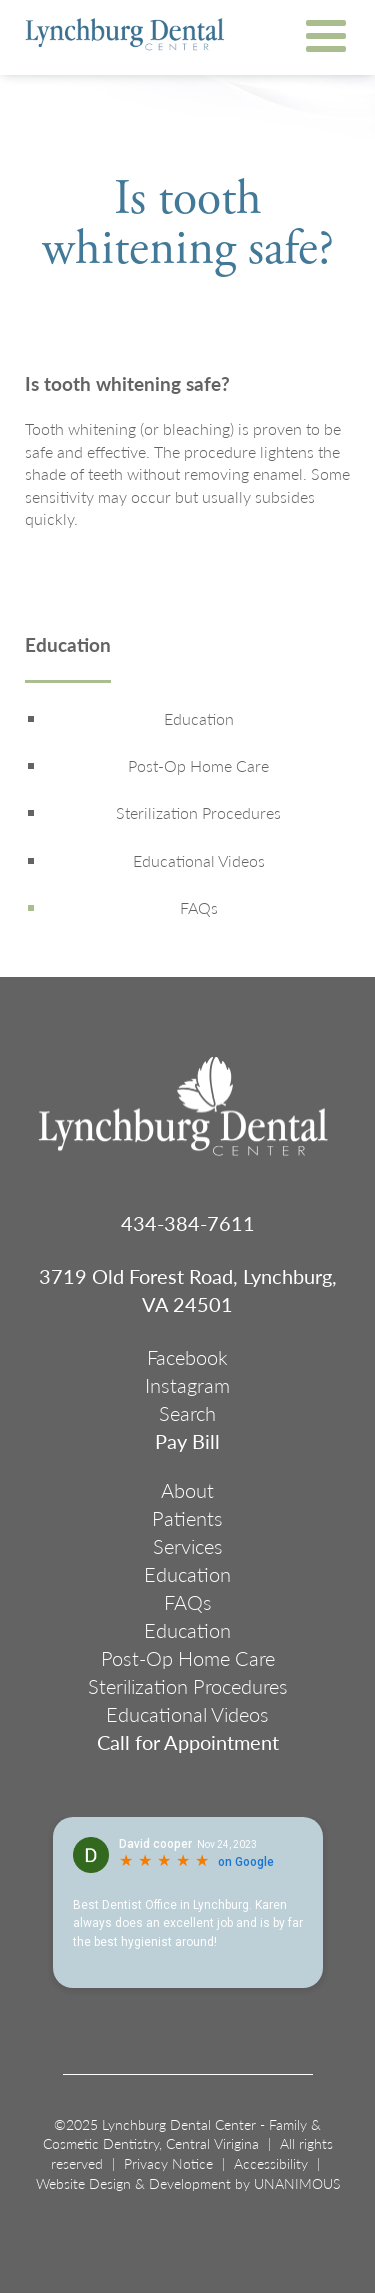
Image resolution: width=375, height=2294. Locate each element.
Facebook (187, 1357)
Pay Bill (187, 1441)
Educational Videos (199, 861)
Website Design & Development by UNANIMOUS (188, 2183)
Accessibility (271, 2163)
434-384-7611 (188, 1223)
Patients (187, 1518)
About (187, 1490)
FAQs (199, 908)
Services (188, 1546)
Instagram (187, 1385)
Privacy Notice (168, 2163)
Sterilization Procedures (198, 813)
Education (68, 646)
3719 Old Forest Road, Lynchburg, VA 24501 (188, 1290)
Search (187, 1413)
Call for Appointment (188, 1742)
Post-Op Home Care (198, 766)
